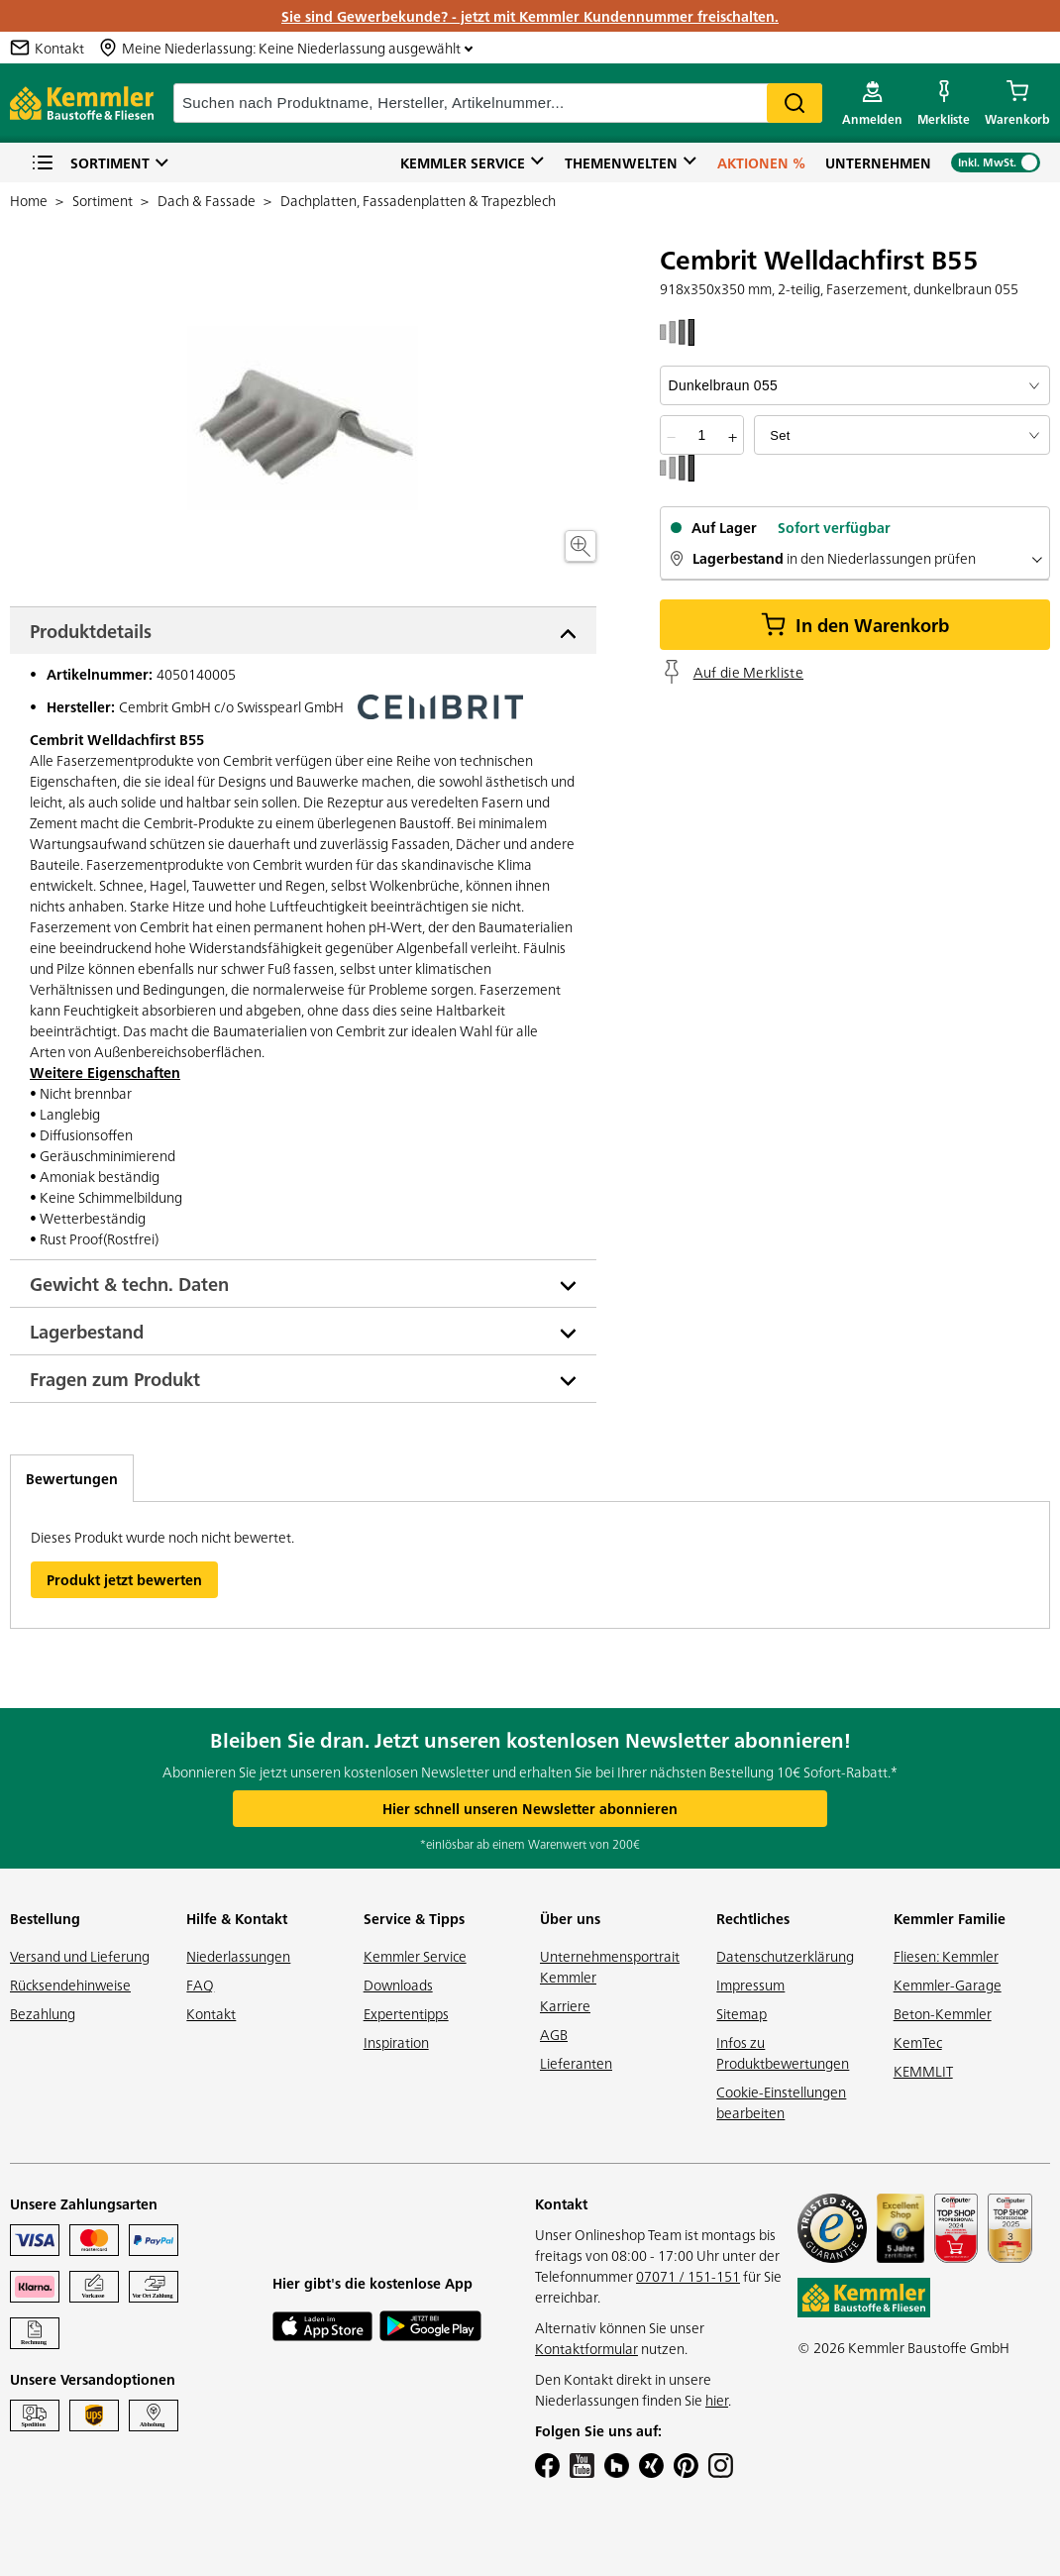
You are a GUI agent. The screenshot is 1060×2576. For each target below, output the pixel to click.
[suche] (497, 103)
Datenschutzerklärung (785, 1956)
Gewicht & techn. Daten (129, 1283)
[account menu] (872, 103)
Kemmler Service (462, 162)
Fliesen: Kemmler (946, 1956)
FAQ (200, 1984)
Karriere (565, 2005)
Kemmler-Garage (948, 1984)
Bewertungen (72, 1478)
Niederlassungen (238, 1956)
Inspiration (396, 2042)
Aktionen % (761, 162)
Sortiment (90, 163)
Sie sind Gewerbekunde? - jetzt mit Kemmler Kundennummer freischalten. (530, 16)
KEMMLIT (923, 2071)
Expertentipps (406, 2013)
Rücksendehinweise (70, 1984)
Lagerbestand (87, 1331)
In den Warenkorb (855, 624)
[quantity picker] (701, 435)
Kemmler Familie (950, 1918)
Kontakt (211, 2013)
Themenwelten (621, 162)
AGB (554, 2034)
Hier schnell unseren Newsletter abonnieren (530, 1808)
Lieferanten (576, 2063)
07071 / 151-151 (688, 2276)
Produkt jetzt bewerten (124, 1579)
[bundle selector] (902, 435)
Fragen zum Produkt (115, 1378)
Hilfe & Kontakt (236, 1918)
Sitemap (741, 2013)
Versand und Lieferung (80, 1956)
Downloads (398, 1984)
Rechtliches (753, 1918)
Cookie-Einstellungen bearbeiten (781, 2102)
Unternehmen (878, 162)
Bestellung (45, 1918)
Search (794, 103)
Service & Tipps (414, 1918)
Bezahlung (42, 2013)
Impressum (750, 1984)
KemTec (918, 2042)
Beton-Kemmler (943, 2013)
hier (716, 2400)
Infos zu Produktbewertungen (782, 2052)
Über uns (570, 1918)
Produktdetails (91, 630)
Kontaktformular (586, 2348)
